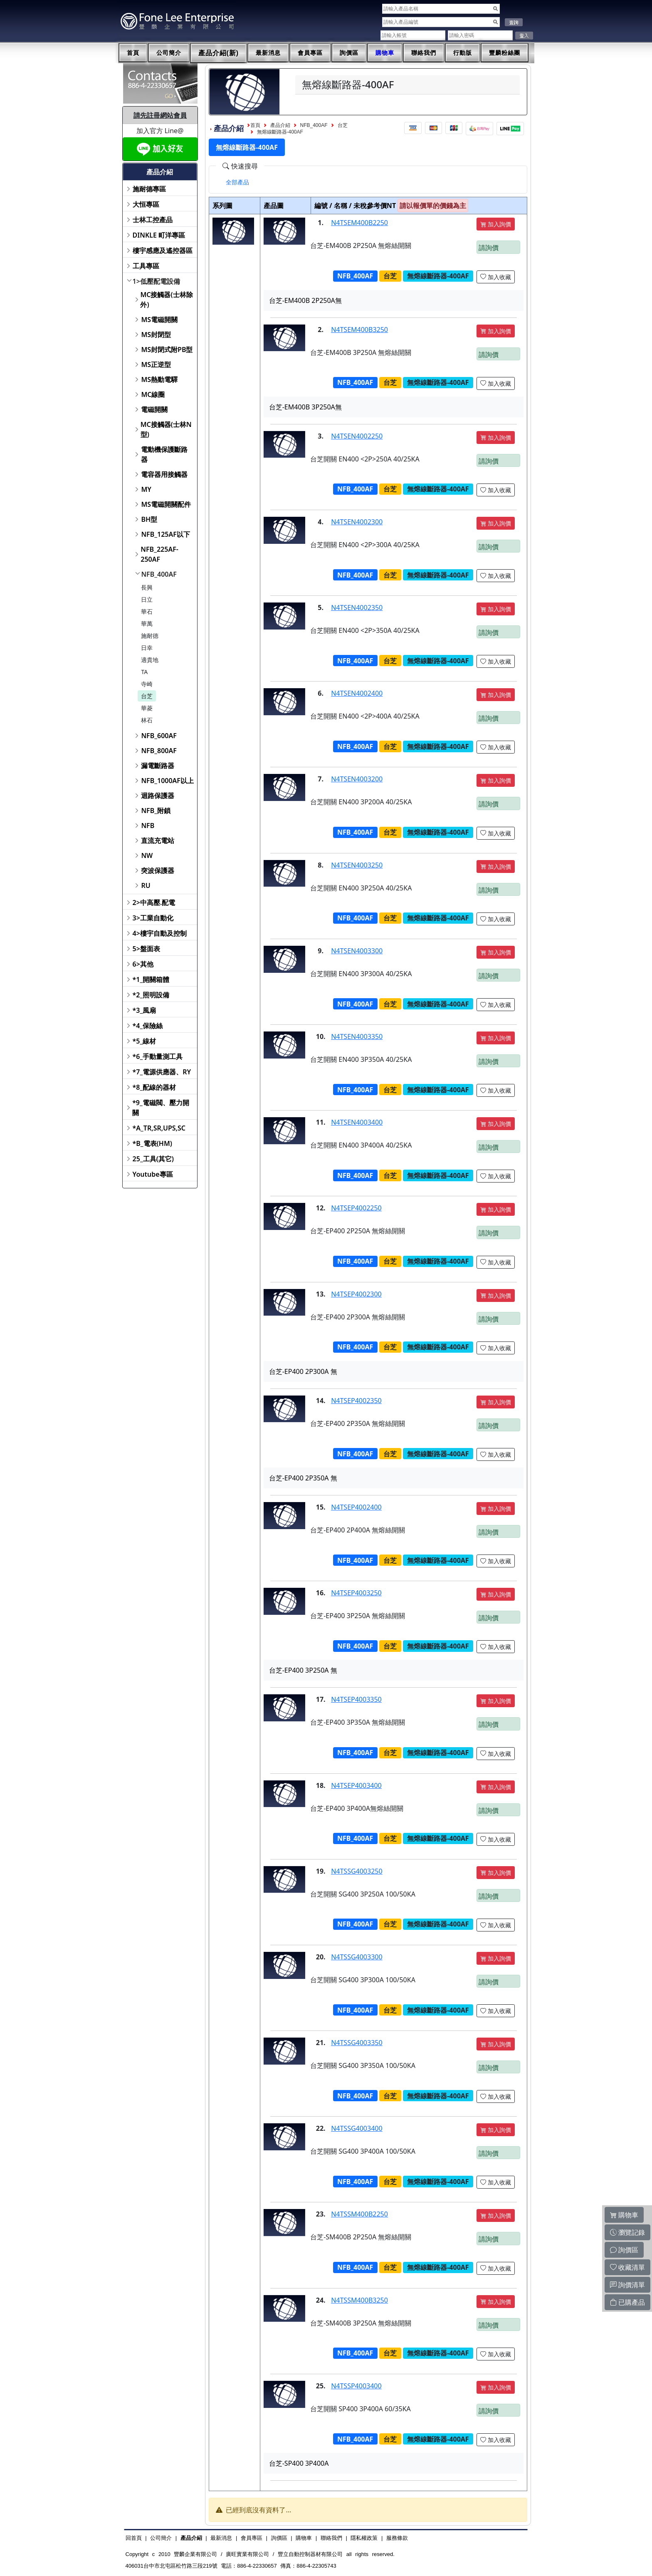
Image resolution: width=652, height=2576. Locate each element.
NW (147, 855)
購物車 (384, 53)
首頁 (133, 53)
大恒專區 (146, 204)
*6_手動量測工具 (158, 1056)
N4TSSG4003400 (357, 2128)
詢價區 (349, 53)
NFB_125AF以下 (165, 534)
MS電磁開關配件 (166, 504)
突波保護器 (157, 870)
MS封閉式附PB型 (167, 349)
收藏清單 (627, 2267)
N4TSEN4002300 (357, 521)
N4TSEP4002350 (356, 1400)
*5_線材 (144, 1041)
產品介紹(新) (218, 53)
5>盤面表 (146, 948)
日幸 (147, 648)
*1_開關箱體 (151, 979)
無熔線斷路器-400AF (280, 132)
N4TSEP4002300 (356, 1294)
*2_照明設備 (151, 994)
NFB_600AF (158, 735)
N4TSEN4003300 (357, 950)
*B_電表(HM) (152, 1143)
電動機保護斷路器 (164, 454)
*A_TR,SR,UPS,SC (159, 1128)
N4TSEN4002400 (357, 693)
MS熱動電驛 (159, 379)
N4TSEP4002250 (356, 1207)
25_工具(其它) (153, 1158)
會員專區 (310, 53)
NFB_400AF (158, 574)
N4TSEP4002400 (356, 1507)
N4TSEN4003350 (357, 1036)
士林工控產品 (153, 219)
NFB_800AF (158, 750)
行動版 (462, 53)
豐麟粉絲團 (504, 53)
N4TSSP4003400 (356, 2385)
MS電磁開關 (159, 319)
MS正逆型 (156, 364)
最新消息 (268, 53)
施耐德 (149, 636)
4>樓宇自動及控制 (160, 933)
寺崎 (147, 684)
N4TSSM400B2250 (359, 2214)
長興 (147, 587)
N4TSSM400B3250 (359, 2300)
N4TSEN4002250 (357, 436)
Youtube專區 (153, 1174)
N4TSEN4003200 (357, 778)
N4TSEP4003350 (356, 1699)
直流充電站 (157, 840)
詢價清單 (627, 2284)
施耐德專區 (149, 188)
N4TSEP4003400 (356, 1785)
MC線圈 (153, 394)
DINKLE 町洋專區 (159, 235)
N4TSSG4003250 (357, 1871)
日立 (147, 599)
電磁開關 (154, 409)
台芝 (147, 696)
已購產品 (627, 2302)
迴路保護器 (157, 795)
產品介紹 (280, 125)
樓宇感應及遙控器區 (163, 250)
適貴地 (149, 660)
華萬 (147, 623)
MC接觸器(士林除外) (166, 299)
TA (144, 672)
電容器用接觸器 (164, 474)
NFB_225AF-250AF (159, 554)
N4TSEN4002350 (357, 607)
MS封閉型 (156, 334)
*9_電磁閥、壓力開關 (160, 1107)
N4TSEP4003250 (356, 1592)
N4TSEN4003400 (357, 1122)
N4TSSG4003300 (357, 1956)
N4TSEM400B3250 (359, 329)
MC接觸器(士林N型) (166, 429)
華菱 (147, 708)
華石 (147, 611)
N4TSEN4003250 (357, 865)
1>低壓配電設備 (156, 281)
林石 (147, 720)
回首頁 (134, 2538)
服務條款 (397, 2538)
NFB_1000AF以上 (167, 780)
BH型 (149, 519)
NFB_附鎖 (155, 810)
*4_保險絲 (148, 1025)
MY (146, 489)
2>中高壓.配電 (154, 902)
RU (145, 885)
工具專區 (146, 265)
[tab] (237, 182)
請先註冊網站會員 (160, 115)
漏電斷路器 (157, 765)
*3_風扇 (144, 1010)
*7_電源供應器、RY (162, 1071)
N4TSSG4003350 (357, 2042)
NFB (147, 825)
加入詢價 (495, 224)
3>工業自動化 (153, 917)
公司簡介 (168, 53)
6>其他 (143, 964)
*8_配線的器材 (154, 1087)
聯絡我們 (423, 53)
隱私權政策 (364, 2538)
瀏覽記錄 (627, 2232)
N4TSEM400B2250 (359, 222)
